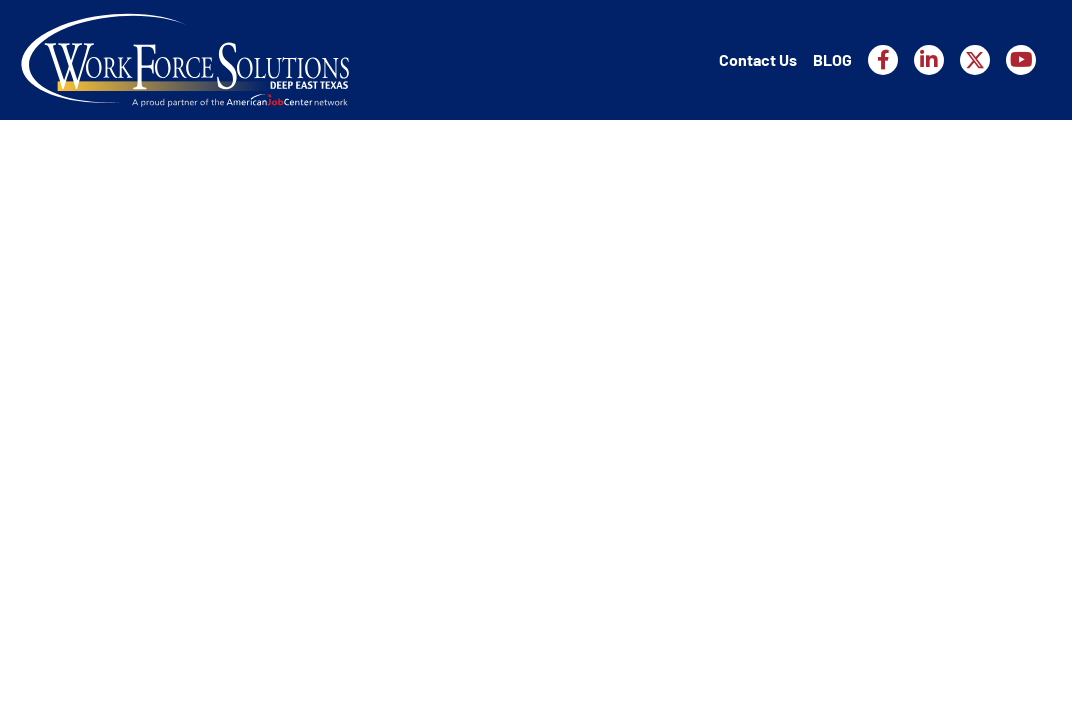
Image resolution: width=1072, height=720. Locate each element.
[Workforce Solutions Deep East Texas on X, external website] (975, 60)
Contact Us (758, 59)
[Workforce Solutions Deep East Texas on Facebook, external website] (883, 60)
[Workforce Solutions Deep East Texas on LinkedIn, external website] (929, 60)
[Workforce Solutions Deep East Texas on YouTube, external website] (1021, 60)
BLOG (832, 59)
